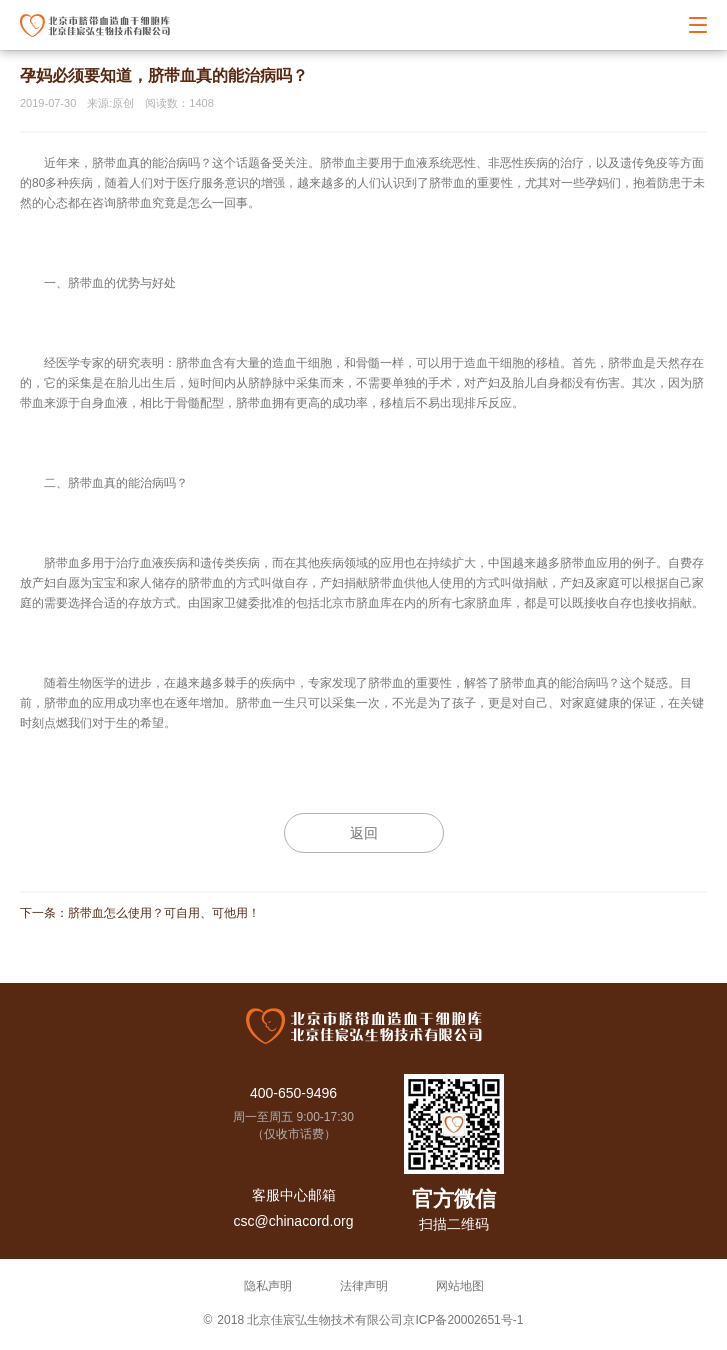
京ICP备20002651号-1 (463, 1320)
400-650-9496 (293, 1093)
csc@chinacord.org (293, 1221)
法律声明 (364, 1286)
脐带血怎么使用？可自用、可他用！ (164, 913)
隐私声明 (268, 1286)
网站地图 (460, 1286)
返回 (364, 833)
